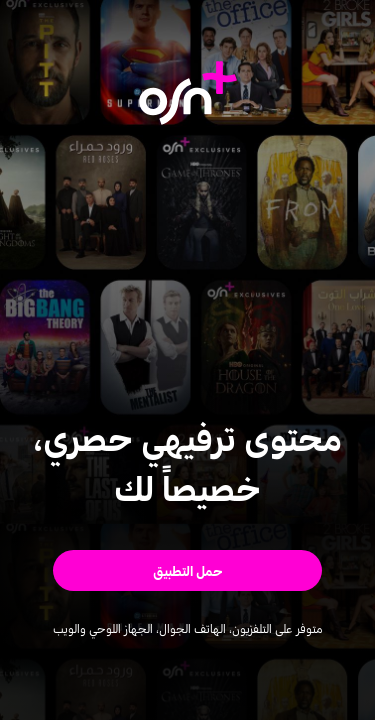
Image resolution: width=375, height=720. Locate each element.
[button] (187, 570)
